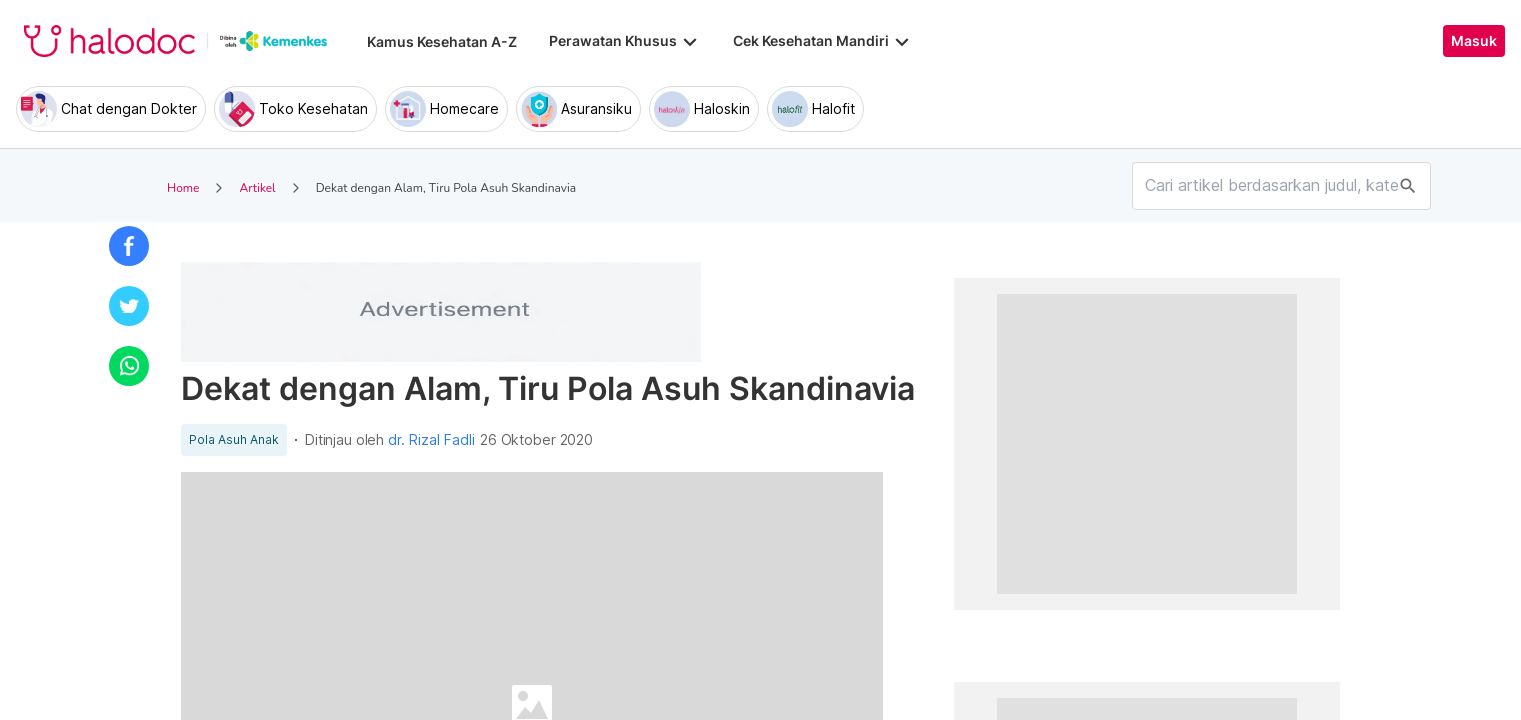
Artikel (257, 188)
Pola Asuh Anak (234, 440)
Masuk (1474, 41)
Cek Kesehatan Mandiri (823, 41)
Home (183, 188)
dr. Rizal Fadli (431, 440)
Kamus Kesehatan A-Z (442, 41)
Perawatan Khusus (625, 41)
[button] (129, 246)
